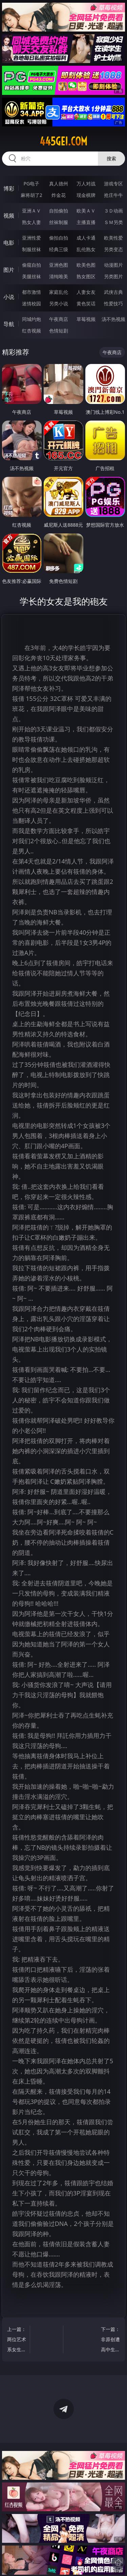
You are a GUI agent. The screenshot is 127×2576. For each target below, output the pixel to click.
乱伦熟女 (86, 249)
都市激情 (31, 292)
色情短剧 (58, 330)
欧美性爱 (113, 238)
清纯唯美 (58, 276)
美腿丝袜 (31, 276)
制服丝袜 (31, 249)
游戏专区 (113, 183)
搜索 (111, 158)
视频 (8, 215)
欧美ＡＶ (86, 210)
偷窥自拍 (31, 265)
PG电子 (31, 183)
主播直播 (86, 222)
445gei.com (63, 141)
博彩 (8, 188)
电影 (8, 242)
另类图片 (113, 276)
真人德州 (58, 183)
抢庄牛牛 (113, 195)
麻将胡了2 (31, 195)
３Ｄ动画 (113, 210)
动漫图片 (113, 265)
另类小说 (58, 303)
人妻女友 (86, 292)
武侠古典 (113, 292)
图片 (8, 269)
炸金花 (58, 195)
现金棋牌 (86, 195)
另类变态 (113, 249)
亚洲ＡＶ (31, 210)
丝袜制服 (58, 222)
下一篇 (110, 2340)
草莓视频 (86, 319)
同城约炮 (31, 319)
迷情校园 (31, 303)
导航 (8, 324)
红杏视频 (31, 330)
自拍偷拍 (58, 210)
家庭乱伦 (58, 292)
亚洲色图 (58, 265)
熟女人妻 (31, 222)
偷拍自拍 (58, 238)
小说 (8, 297)
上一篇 (17, 2340)
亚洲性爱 (31, 238)
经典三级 (58, 249)
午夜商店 (58, 319)
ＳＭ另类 (113, 222)
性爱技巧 (113, 303)
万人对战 (86, 183)
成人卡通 (86, 238)
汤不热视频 (113, 319)
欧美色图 (86, 265)
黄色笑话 (86, 303)
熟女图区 (86, 276)
